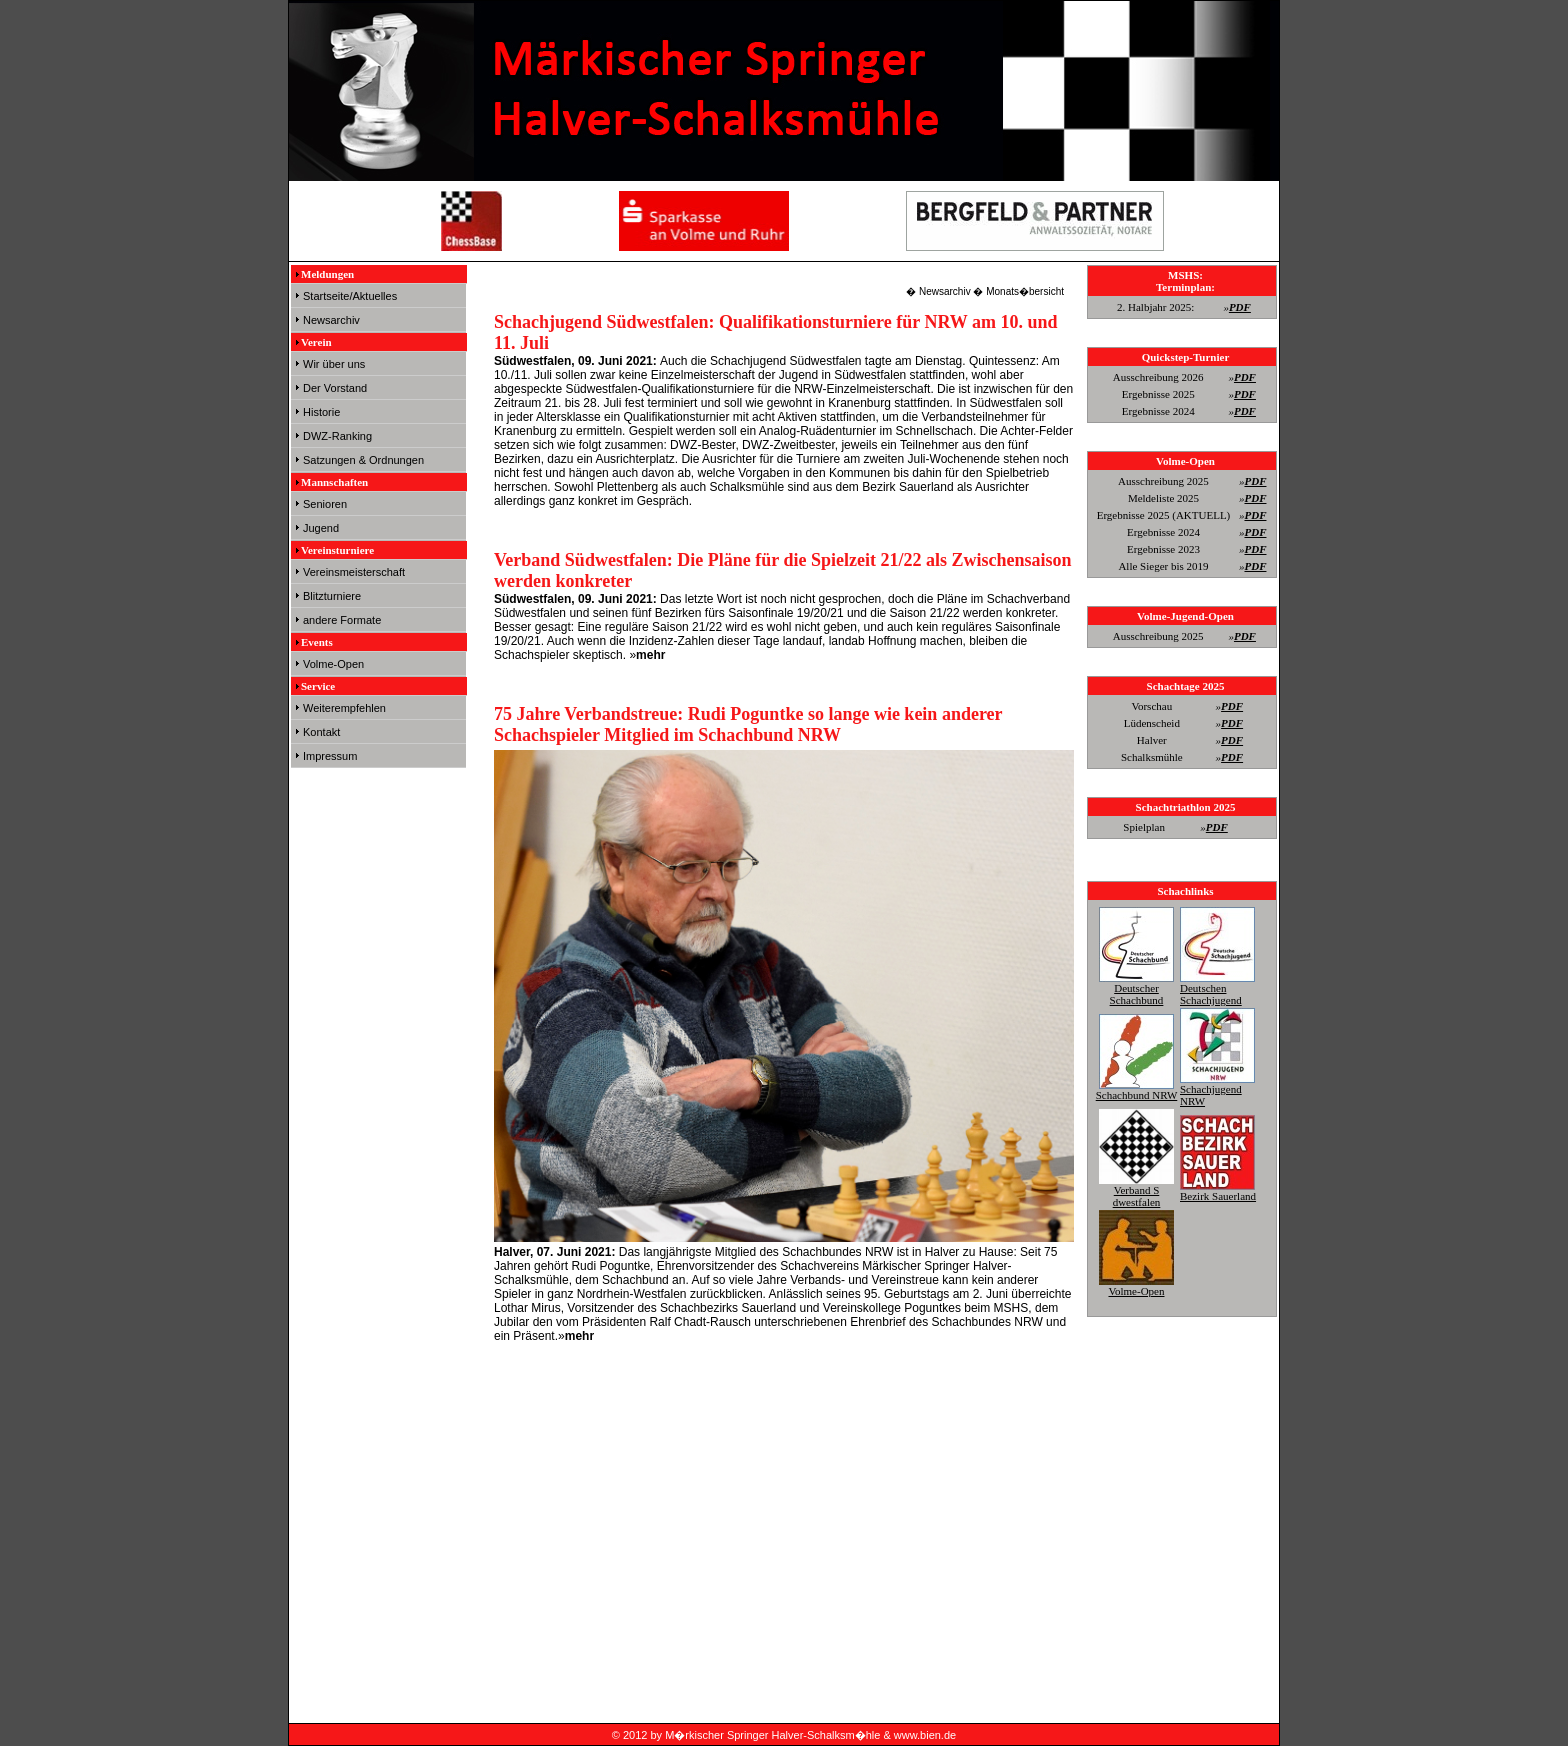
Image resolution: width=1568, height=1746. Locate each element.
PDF (1240, 307)
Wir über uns (334, 364)
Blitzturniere (332, 596)
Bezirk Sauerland (1218, 1190)
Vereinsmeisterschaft (354, 572)
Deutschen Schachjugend (1217, 988)
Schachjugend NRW (1217, 1089)
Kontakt (321, 732)
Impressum (330, 756)
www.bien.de (925, 1735)
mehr (650, 655)
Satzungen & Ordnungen (363, 460)
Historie (321, 412)
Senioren (325, 504)
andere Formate (342, 620)
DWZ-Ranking (337, 436)
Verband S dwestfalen (1136, 1190)
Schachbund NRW (1137, 1089)
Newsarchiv (331, 320)
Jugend (321, 528)
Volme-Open (333, 664)
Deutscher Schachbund (1136, 988)
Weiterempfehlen (344, 708)
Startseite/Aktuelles (350, 296)
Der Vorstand (335, 388)
